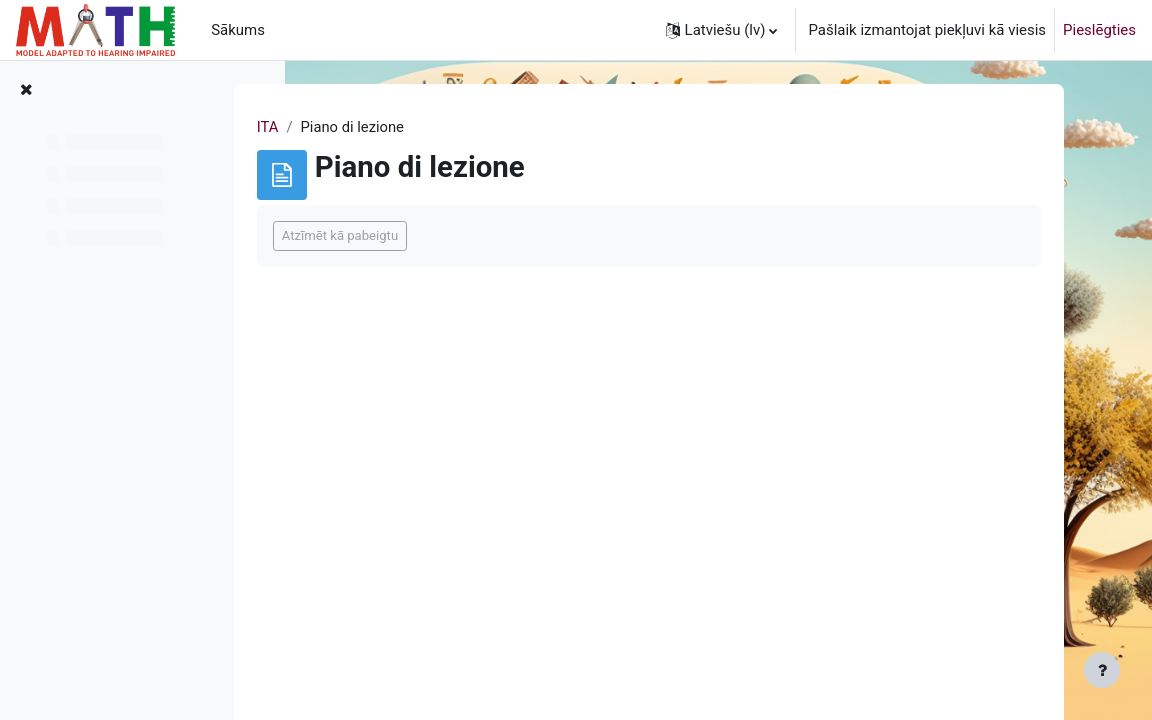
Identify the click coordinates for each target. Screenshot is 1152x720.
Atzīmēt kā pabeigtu (407, 235)
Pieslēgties (1099, 30)
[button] (722, 30)
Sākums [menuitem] (238, 30)
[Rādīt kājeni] (1102, 670)
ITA (335, 127)
